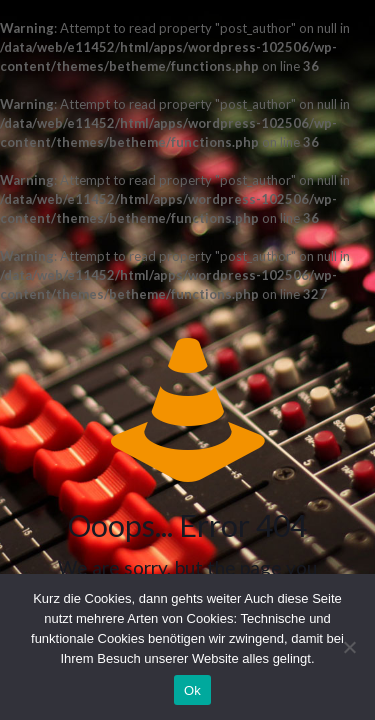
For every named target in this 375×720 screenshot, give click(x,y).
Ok (192, 690)
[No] (350, 647)
